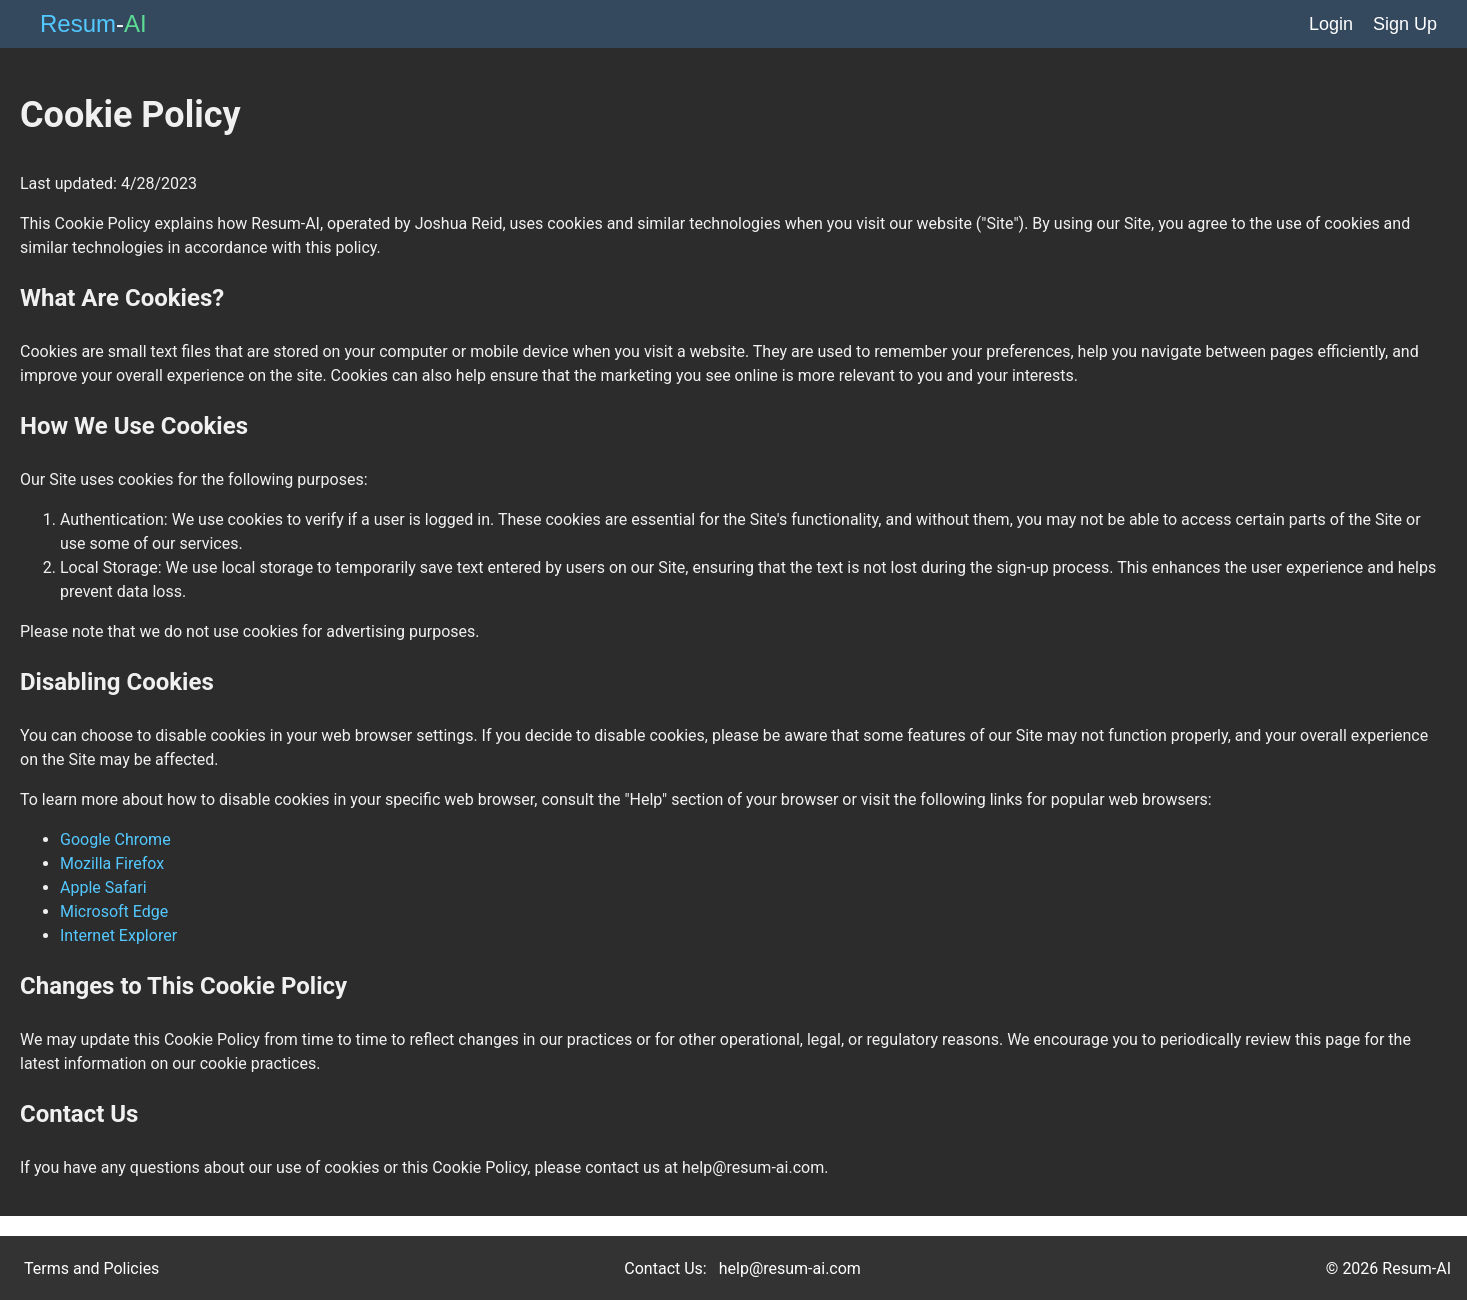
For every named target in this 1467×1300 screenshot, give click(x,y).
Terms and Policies (91, 1268)
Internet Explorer (118, 935)
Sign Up (1405, 24)
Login (1331, 24)
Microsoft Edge (114, 911)
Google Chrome (115, 839)
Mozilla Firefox (112, 863)
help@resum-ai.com (790, 1268)
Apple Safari (103, 887)
